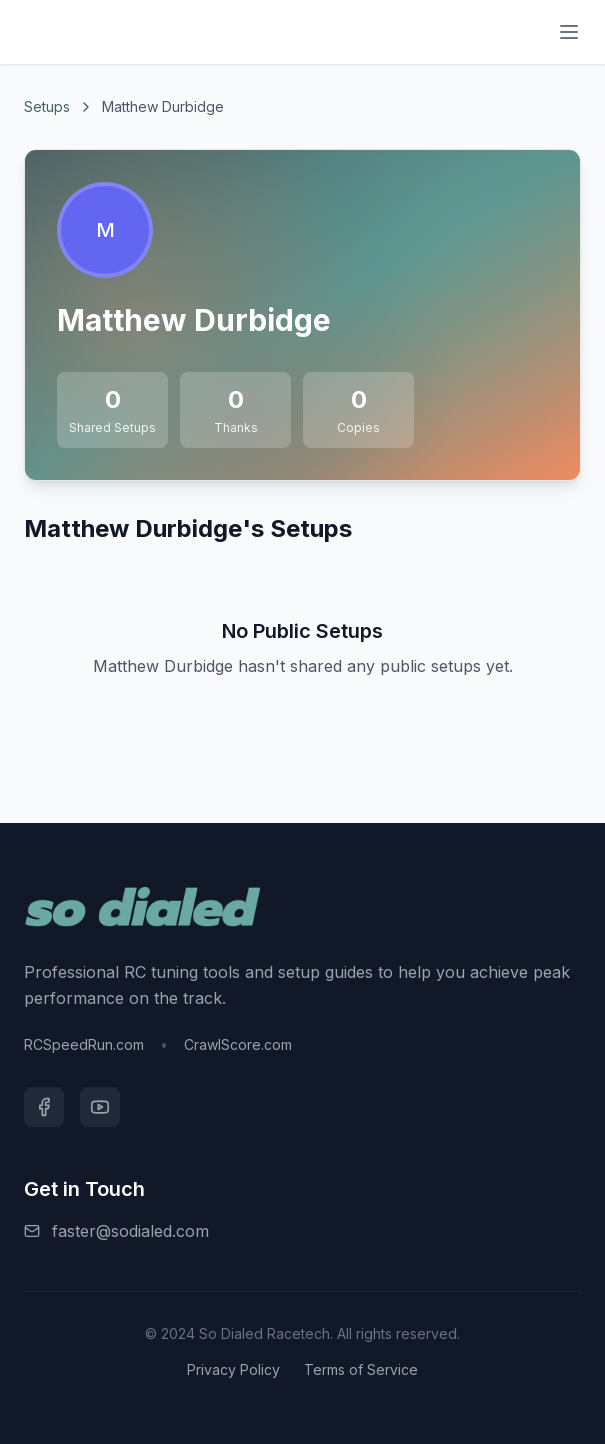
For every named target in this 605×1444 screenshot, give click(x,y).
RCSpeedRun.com (84, 1044)
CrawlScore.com (238, 1044)
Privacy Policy (233, 1369)
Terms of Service (361, 1369)
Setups (47, 106)
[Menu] (569, 32)
